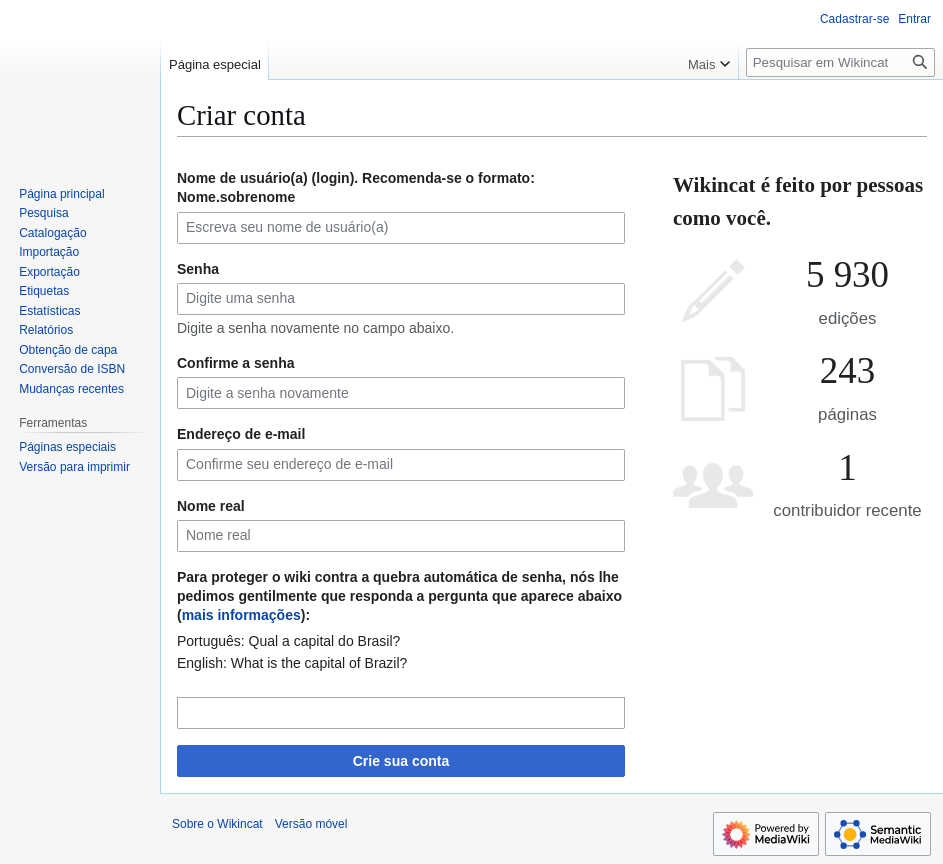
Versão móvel (311, 824)
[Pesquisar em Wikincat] (840, 62)
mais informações (241, 615)
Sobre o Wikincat (217, 824)
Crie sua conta (401, 761)
